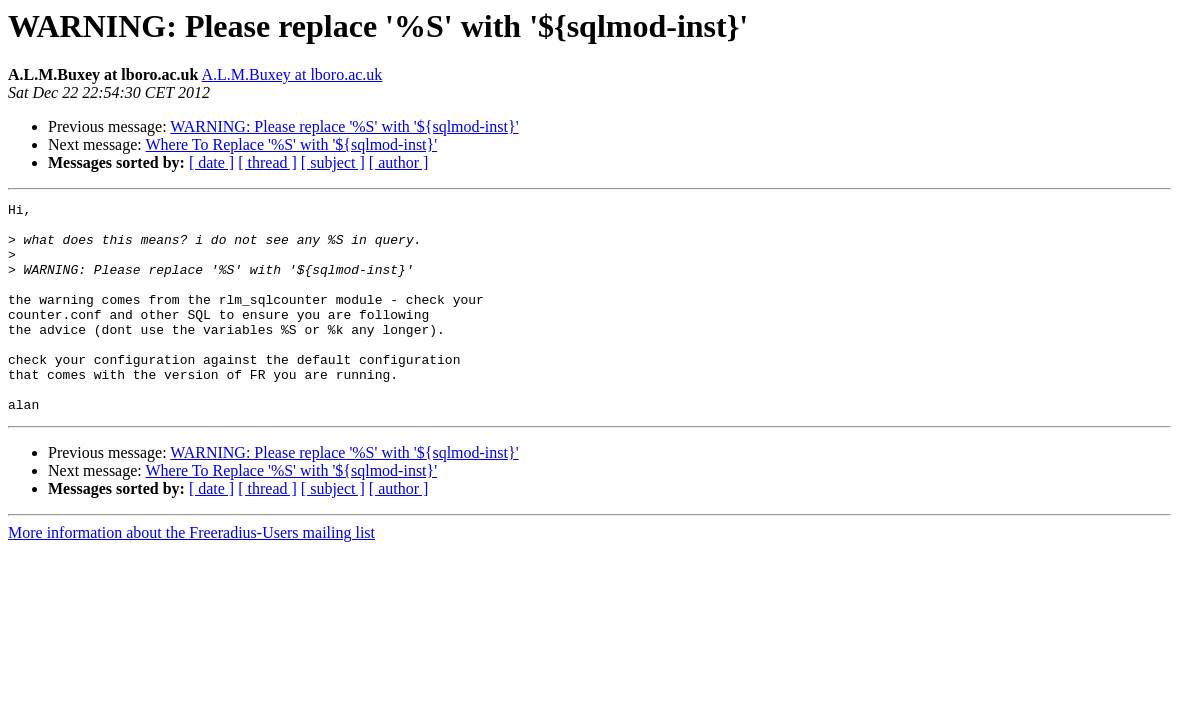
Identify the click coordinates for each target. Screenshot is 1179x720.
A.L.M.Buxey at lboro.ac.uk (292, 74)
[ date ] (211, 162)
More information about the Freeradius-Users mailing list (191, 574)
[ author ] (399, 162)
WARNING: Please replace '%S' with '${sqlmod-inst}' (344, 126)
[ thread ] (267, 162)
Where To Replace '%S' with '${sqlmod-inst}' (291, 144)
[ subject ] (333, 162)
